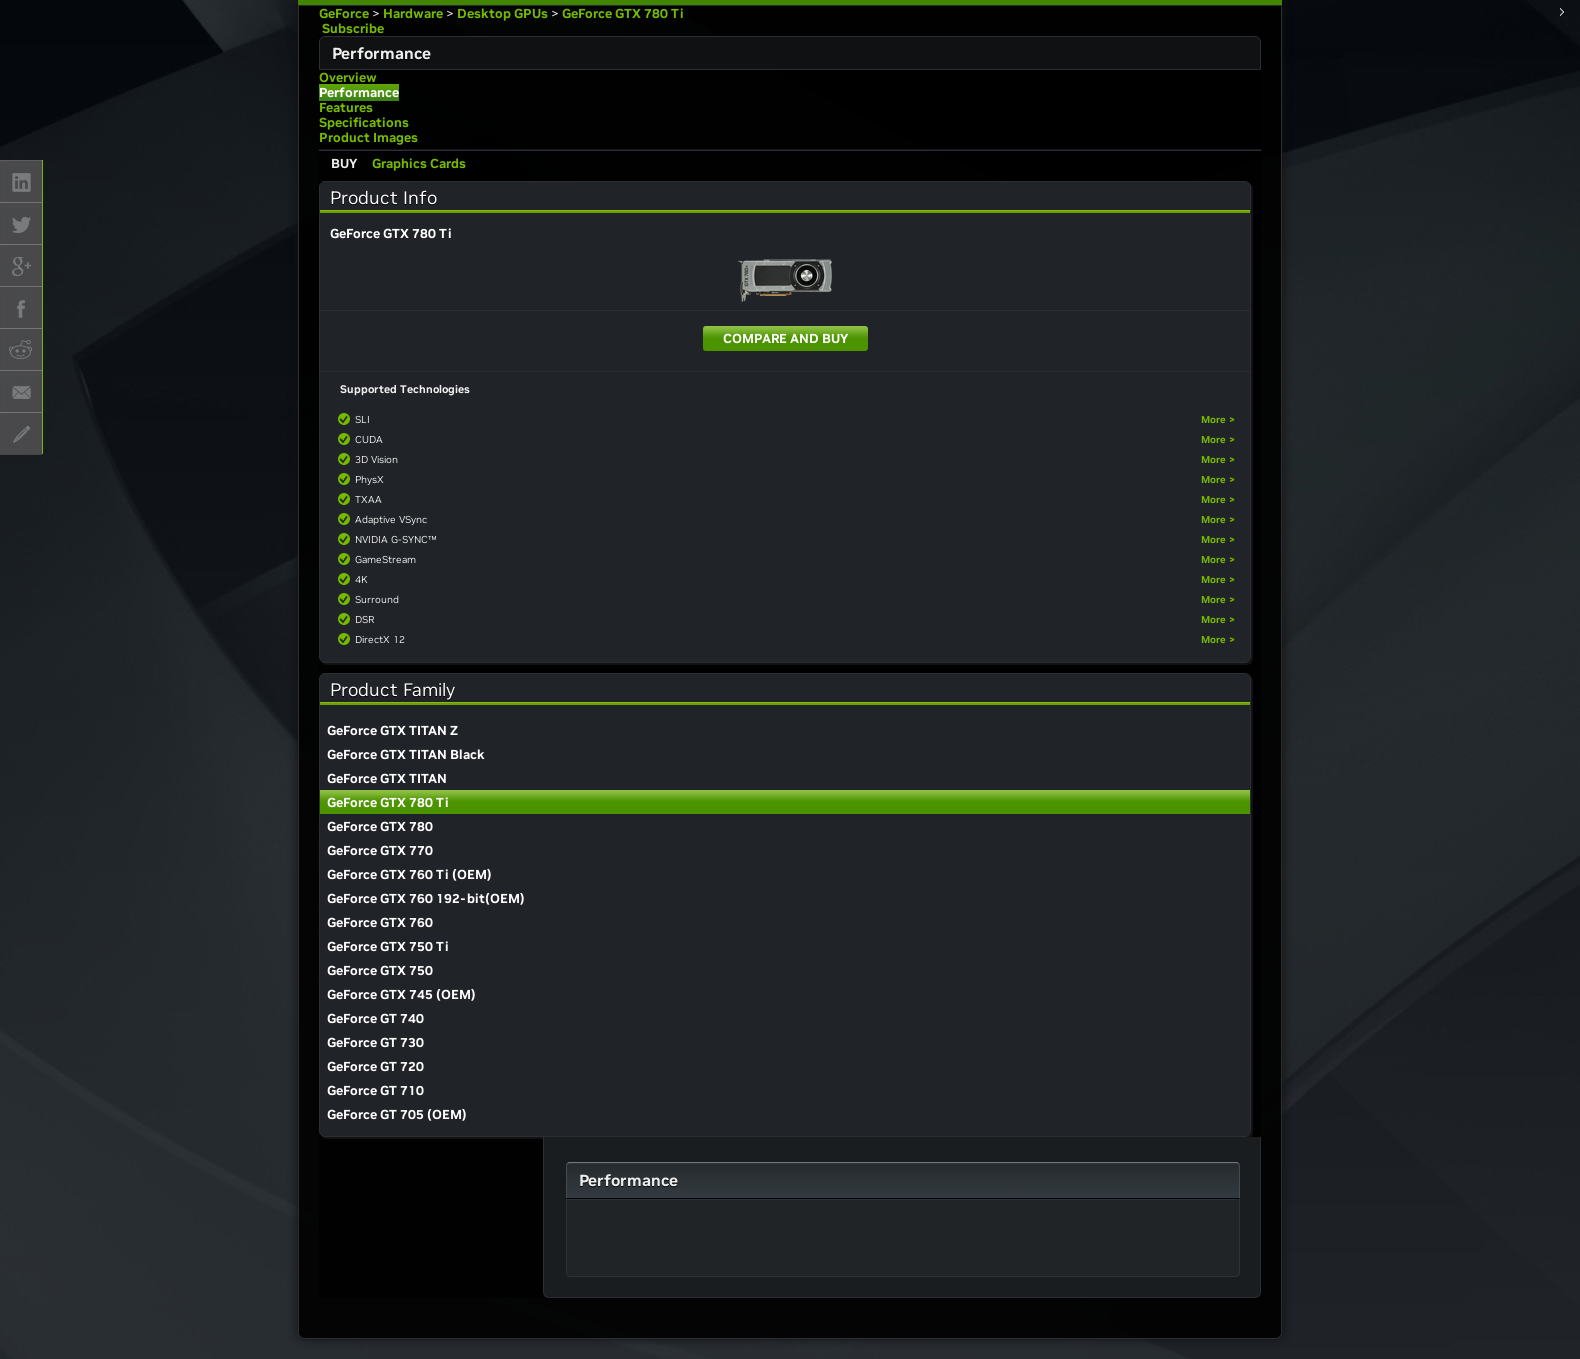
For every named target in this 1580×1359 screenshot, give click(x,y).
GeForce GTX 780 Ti (623, 13)
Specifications (364, 122)
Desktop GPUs (502, 13)
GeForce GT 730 (375, 1042)
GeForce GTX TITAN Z (392, 730)
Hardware (413, 13)
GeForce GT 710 (375, 1090)
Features (346, 107)
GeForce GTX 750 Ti (388, 946)
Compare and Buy (785, 338)
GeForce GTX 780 (380, 826)
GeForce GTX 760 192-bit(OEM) (426, 898)
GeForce (344, 13)
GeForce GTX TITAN (387, 778)
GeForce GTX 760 (380, 922)
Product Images (368, 137)
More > (1218, 419)
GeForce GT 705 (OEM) (397, 1114)
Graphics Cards (419, 163)
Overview (348, 77)
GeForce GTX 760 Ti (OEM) (409, 874)
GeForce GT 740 (375, 1018)
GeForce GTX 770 (380, 850)
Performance (359, 92)
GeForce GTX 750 (380, 970)
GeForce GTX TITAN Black (406, 754)
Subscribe (351, 28)
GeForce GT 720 (375, 1066)
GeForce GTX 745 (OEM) (401, 994)
